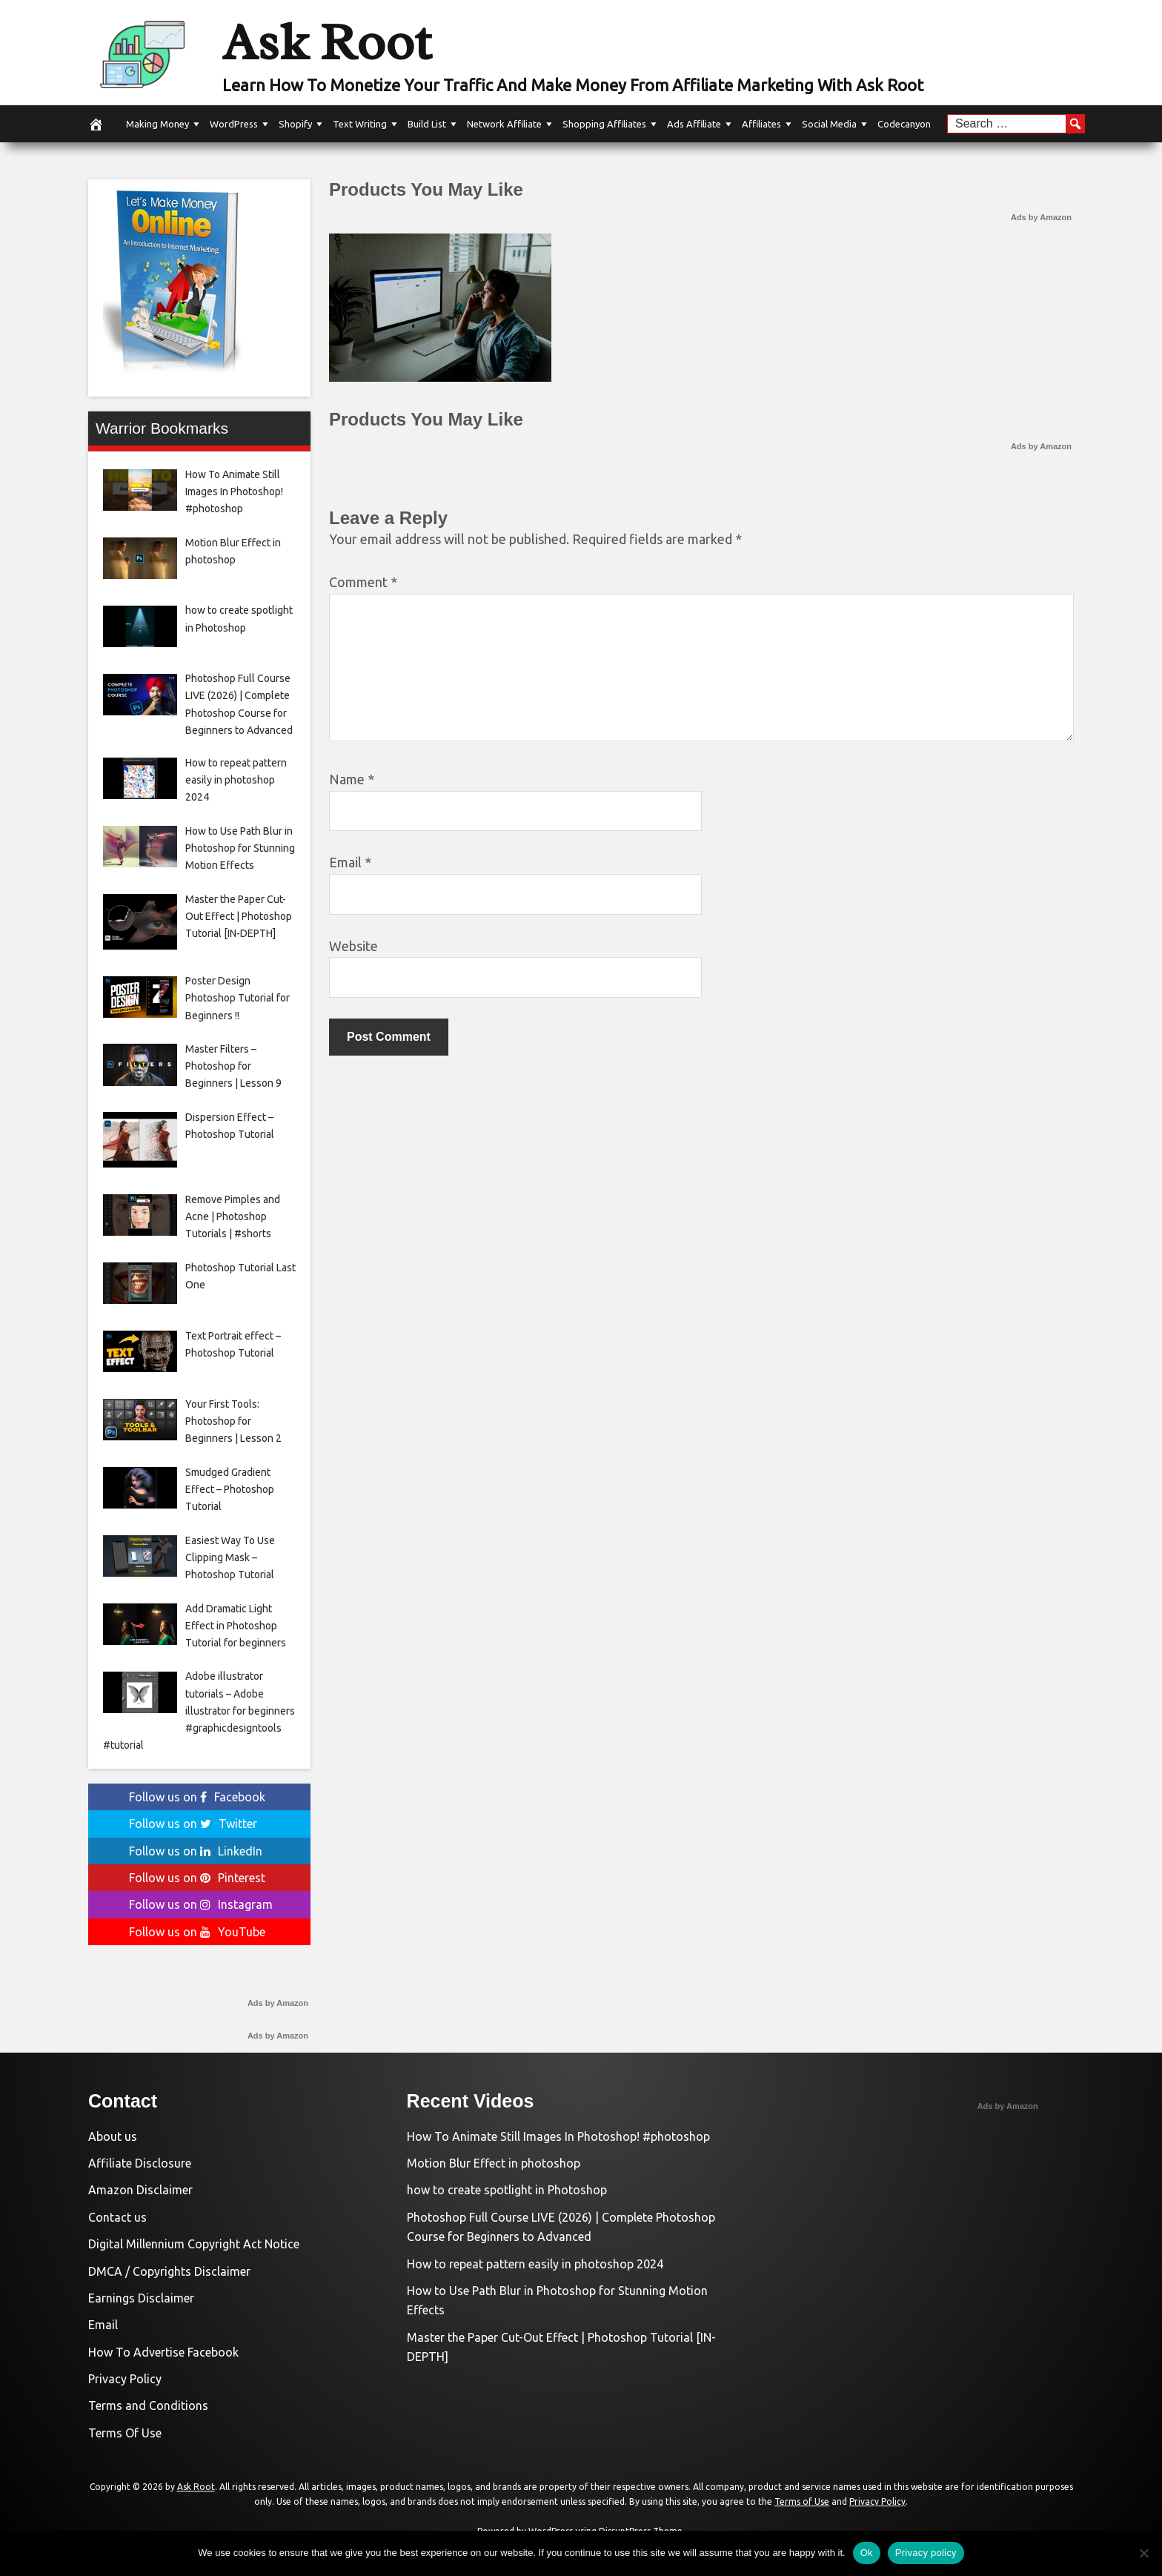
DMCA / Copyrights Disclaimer (169, 2271)
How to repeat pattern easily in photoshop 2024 (535, 2264)
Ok (866, 2552)
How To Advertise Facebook (163, 2352)
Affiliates (761, 124)
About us (112, 2136)
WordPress (234, 124)
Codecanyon (904, 124)
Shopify (295, 124)
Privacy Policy (125, 2378)
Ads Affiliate (694, 124)
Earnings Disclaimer (141, 2298)
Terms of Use (801, 2501)
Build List (427, 124)
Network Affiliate (504, 124)
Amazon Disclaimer (140, 2189)
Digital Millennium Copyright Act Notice (193, 2244)
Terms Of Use (125, 2433)
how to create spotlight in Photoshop (507, 2189)
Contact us (117, 2217)
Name (351, 779)
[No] (1143, 2553)
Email (350, 862)
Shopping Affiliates (604, 124)
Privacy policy (926, 2552)
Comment (363, 582)
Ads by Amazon (1041, 217)
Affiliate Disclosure (139, 2163)
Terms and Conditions (148, 2405)
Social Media (829, 124)
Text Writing (360, 124)
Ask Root (326, 42)
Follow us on (197, 1797)
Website (353, 945)
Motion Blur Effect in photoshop (493, 2163)
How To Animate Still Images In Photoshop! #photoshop (558, 2136)
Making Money (157, 124)
